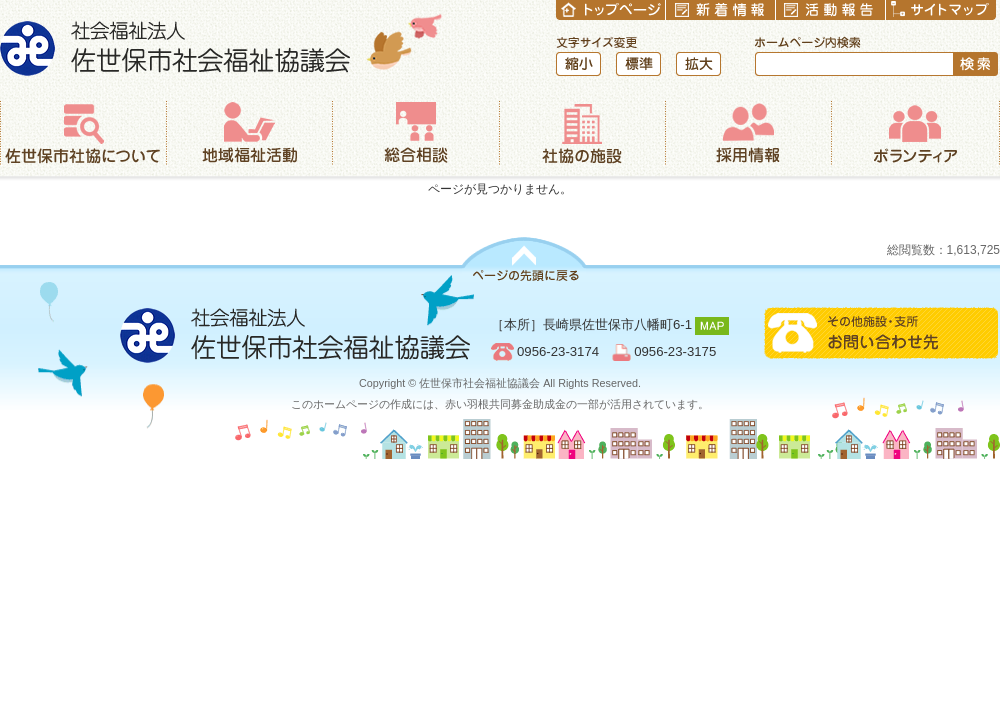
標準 (638, 64)
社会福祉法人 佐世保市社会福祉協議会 (221, 44)
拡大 (698, 64)
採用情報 (748, 133)
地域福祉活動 (249, 133)
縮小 (578, 64)
